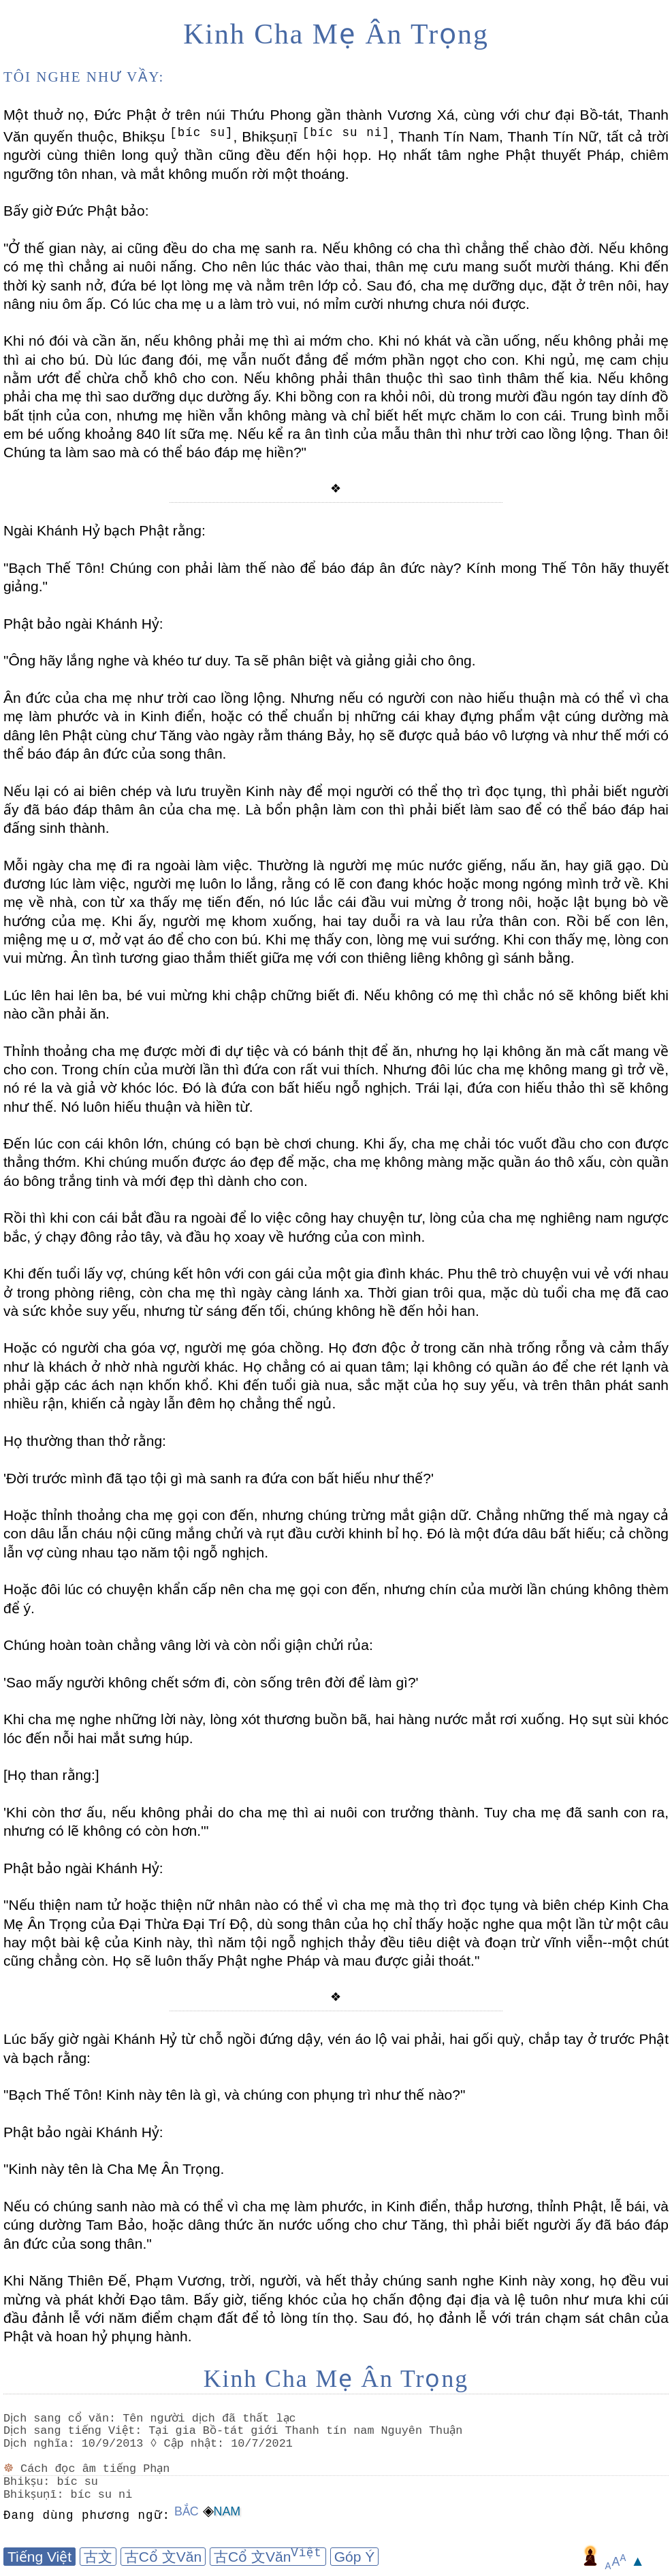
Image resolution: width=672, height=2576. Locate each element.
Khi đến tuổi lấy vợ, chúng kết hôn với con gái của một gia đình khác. (223, 1273)
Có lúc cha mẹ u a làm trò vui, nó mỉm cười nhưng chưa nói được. (318, 304)
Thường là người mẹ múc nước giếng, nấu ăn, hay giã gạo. (449, 865)
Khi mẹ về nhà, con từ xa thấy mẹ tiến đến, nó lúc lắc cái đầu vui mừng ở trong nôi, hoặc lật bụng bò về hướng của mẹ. (336, 902)
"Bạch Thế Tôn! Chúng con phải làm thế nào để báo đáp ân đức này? (232, 568)
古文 (98, 2556)
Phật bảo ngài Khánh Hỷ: (83, 623)
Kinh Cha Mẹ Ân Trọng (336, 34)
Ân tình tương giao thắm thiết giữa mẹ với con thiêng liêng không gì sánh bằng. (320, 957)
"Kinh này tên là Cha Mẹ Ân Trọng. (113, 2169)
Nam (227, 2511)
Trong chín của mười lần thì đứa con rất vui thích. (218, 1069)
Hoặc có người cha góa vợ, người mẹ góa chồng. (163, 1347)
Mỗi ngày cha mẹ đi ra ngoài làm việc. (128, 865)
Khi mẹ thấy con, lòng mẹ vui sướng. (380, 939)
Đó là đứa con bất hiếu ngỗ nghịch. (294, 1087)
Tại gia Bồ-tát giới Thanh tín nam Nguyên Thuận (308, 2430)
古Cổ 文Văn (163, 2556)
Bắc (186, 2511)
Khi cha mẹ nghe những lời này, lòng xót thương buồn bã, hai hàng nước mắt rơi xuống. (283, 1719)
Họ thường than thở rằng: (84, 1441)
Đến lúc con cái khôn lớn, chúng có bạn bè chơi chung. (181, 1143)
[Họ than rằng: (49, 1775)
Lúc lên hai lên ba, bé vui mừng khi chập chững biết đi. (181, 995)
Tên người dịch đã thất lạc (212, 2418)
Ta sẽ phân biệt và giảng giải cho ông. (353, 660)
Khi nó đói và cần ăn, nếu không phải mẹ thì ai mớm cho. (188, 340)
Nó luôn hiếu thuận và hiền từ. (155, 1106)
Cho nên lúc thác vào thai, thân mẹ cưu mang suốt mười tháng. (405, 266)
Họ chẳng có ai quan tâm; (323, 1366)
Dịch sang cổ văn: (61, 2418)
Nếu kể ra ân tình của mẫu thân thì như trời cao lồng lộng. (423, 434)
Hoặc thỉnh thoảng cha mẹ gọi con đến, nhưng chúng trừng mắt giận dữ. (237, 1515)
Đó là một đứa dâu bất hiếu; (514, 1533)
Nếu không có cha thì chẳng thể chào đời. (455, 248)
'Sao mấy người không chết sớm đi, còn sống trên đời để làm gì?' (211, 1682)
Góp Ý (354, 2556)
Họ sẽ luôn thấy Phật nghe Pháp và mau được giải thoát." (293, 1960)
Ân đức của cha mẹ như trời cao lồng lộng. (144, 698)
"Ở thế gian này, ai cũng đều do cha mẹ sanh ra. (160, 248)
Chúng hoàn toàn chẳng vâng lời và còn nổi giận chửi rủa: (188, 1645)
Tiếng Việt (39, 2556)
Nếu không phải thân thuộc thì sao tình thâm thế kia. (415, 378)
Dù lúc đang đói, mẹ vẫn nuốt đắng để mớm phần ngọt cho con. (304, 359)
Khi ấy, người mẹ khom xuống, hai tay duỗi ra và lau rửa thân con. (333, 921)
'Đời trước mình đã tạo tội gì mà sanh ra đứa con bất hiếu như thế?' (218, 1478)
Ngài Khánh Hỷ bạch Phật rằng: (104, 530)
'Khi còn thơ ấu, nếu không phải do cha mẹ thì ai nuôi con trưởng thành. (241, 1812)
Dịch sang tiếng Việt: (75, 2430)
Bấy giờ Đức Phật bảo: (76, 210)
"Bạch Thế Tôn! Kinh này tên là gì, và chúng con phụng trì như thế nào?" (234, 2094)
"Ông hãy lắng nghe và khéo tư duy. (117, 660)
